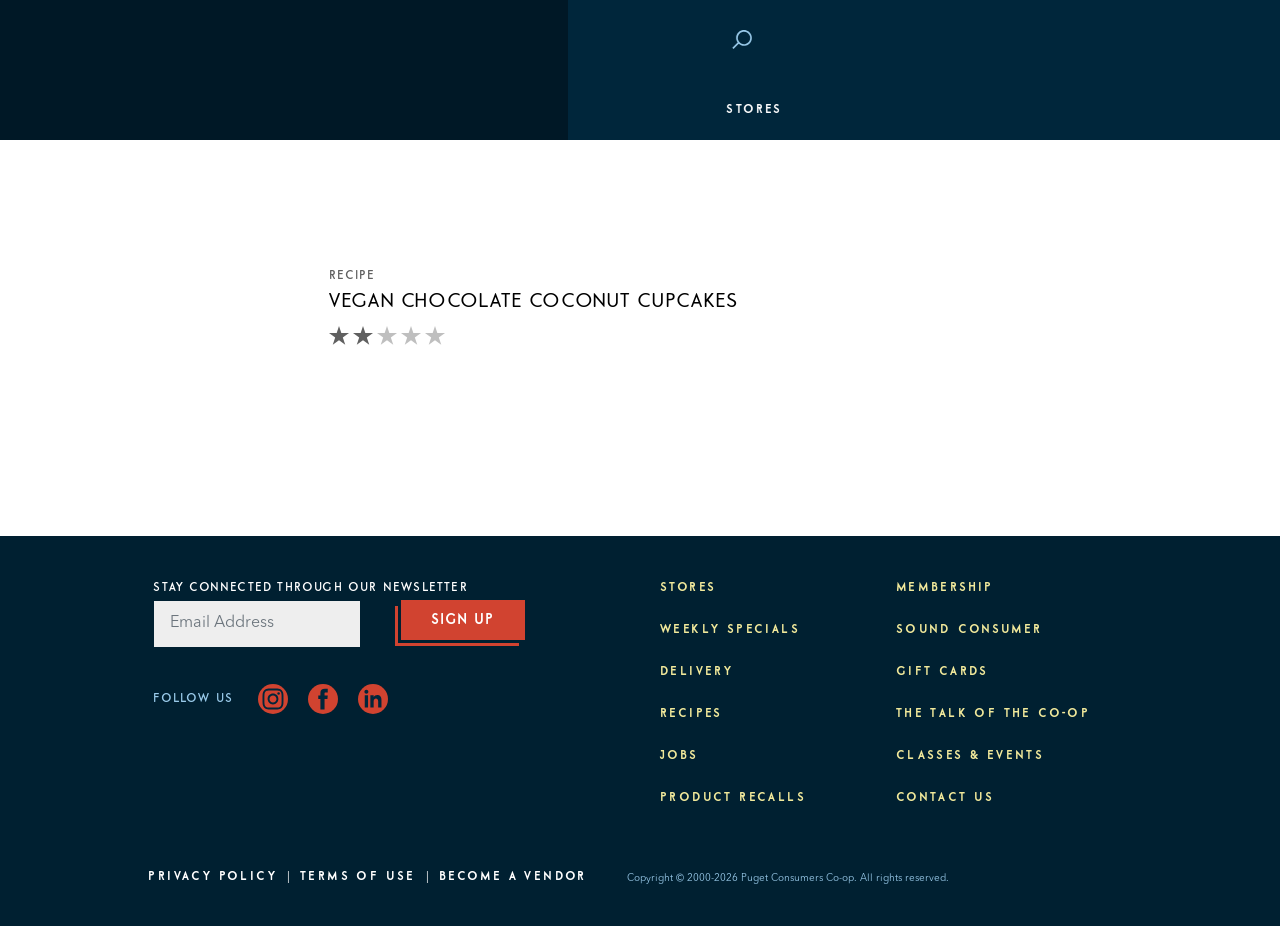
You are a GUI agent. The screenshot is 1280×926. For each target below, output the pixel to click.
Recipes (691, 714)
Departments (211, 170)
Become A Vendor (513, 877)
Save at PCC (1001, 41)
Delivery (696, 672)
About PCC (1077, 410)
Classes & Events (1047, 290)
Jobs (679, 756)
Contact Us (945, 798)
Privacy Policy (212, 877)
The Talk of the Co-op (993, 714)
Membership (207, 230)
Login (1096, 41)
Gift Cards (942, 672)
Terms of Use (358, 877)
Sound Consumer (969, 630)
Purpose (1086, 350)
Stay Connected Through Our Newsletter (310, 588)
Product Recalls (733, 798)
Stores (186, 110)
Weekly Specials (730, 630)
